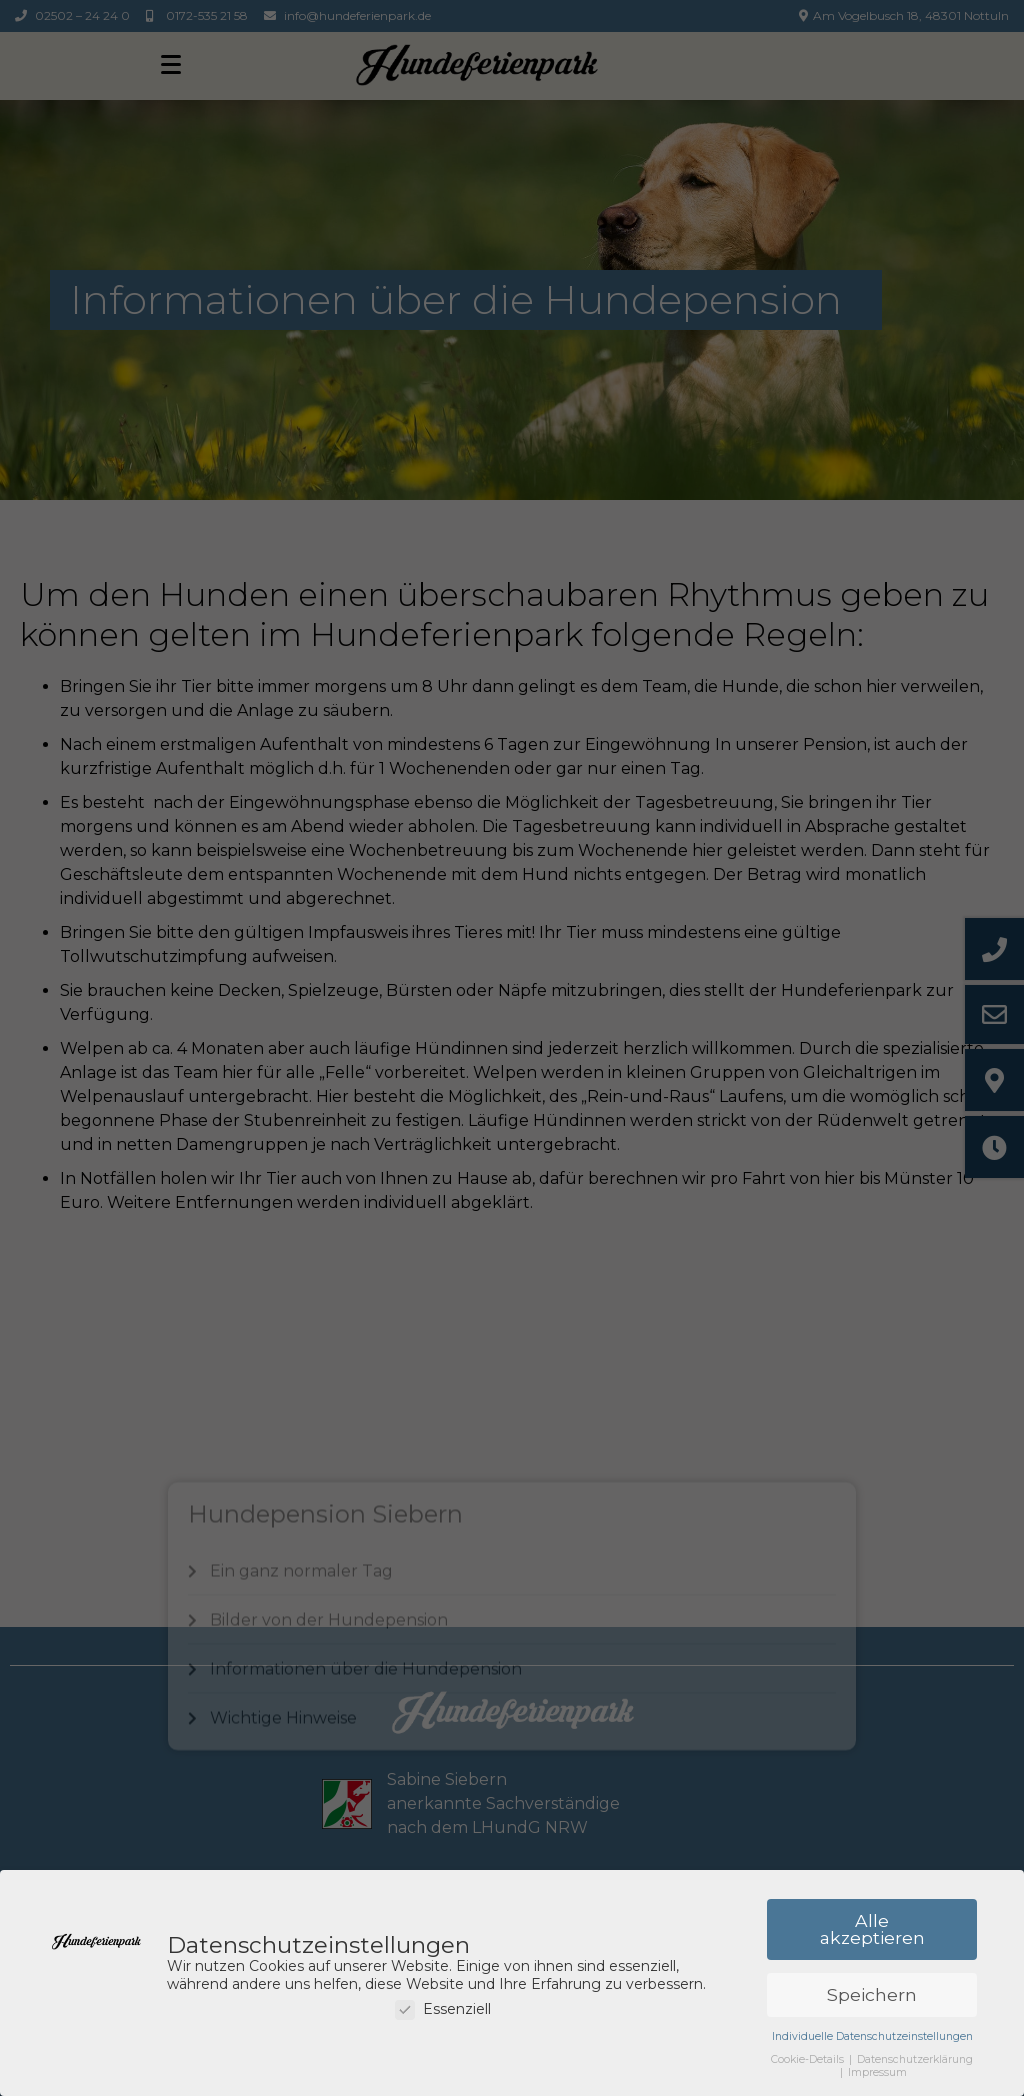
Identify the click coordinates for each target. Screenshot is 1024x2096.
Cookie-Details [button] (809, 2060)
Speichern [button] (872, 1995)
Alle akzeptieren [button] (872, 1930)
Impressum (877, 2073)
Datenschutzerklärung (915, 2060)
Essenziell (443, 2010)
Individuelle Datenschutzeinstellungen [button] (872, 2037)
